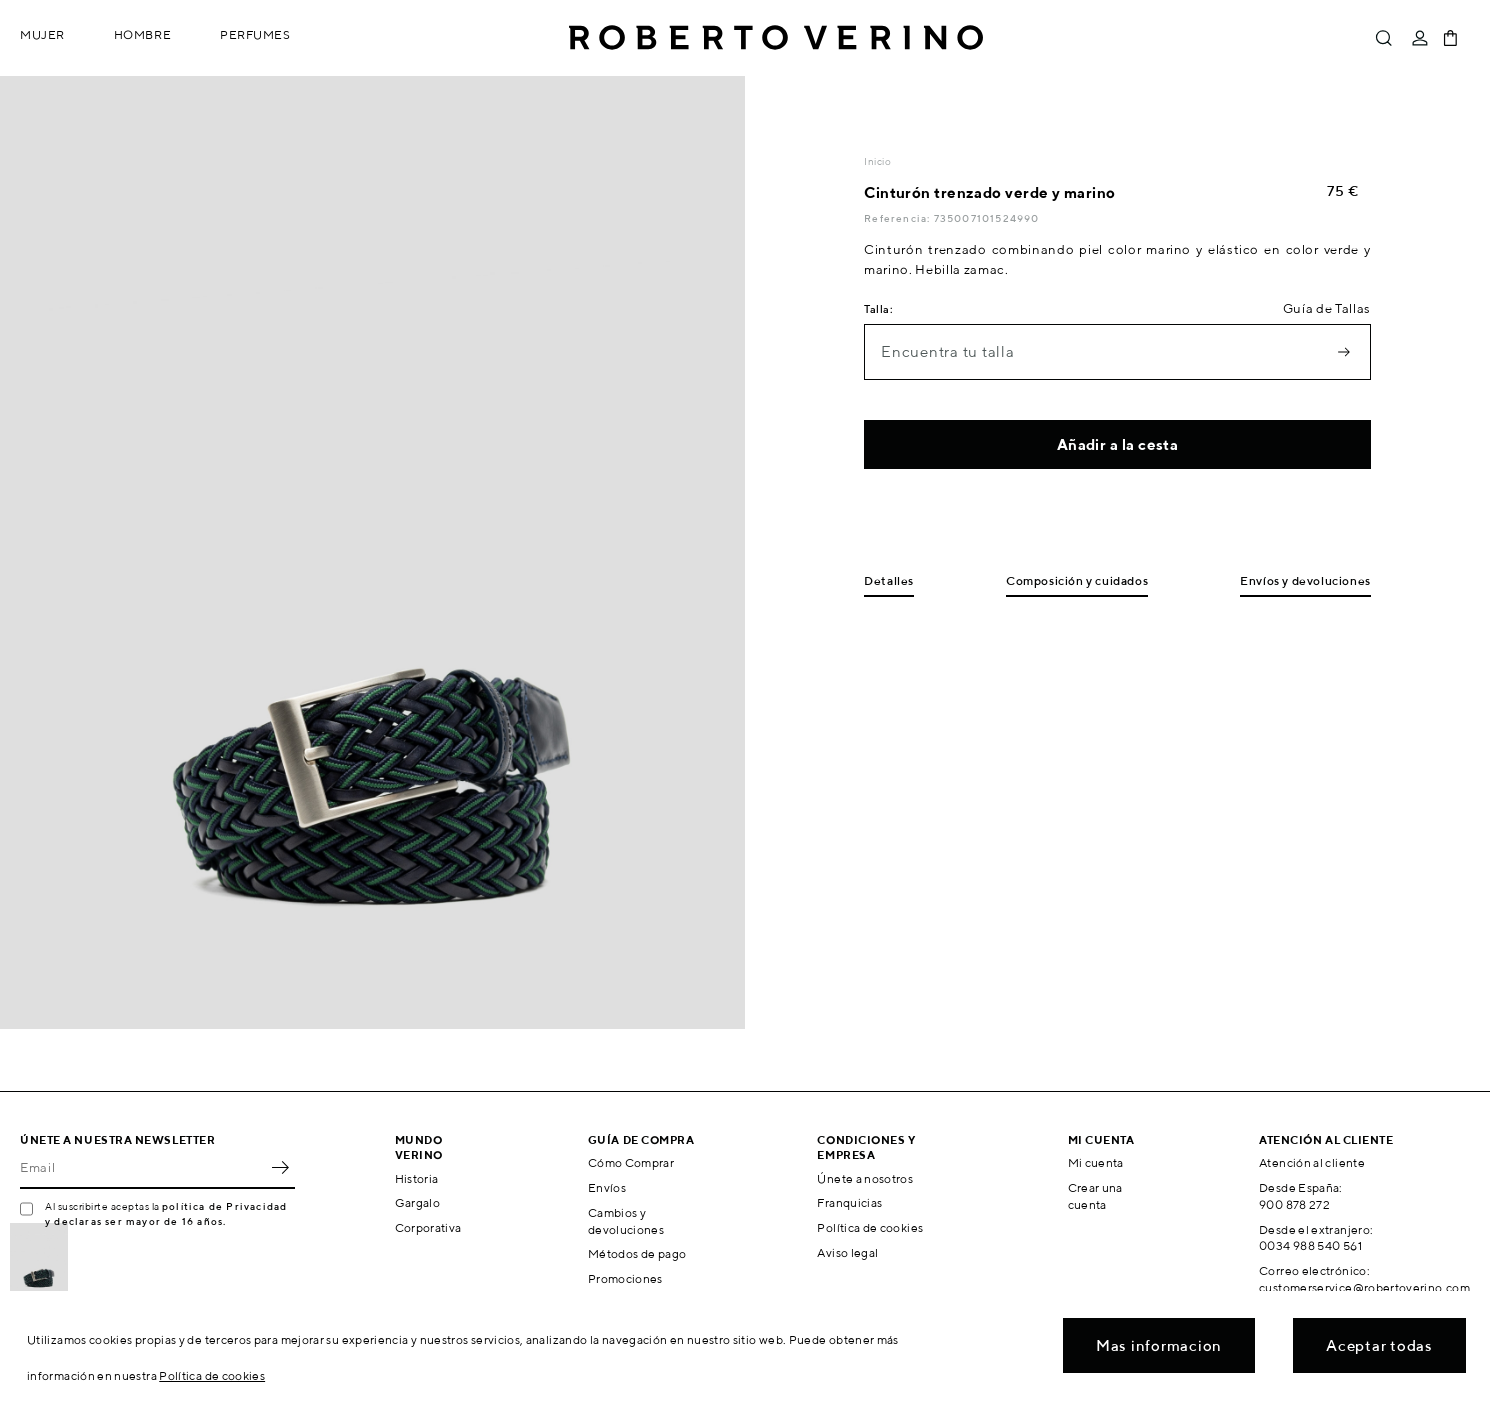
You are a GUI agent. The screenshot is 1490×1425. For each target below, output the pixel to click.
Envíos (607, 1187)
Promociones (625, 1278)
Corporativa (428, 1227)
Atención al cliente (1312, 1162)
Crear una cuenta (1095, 1196)
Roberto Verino (776, 38)
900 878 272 (1294, 1204)
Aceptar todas (1379, 1345)
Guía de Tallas (1327, 308)
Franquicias (849, 1202)
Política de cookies (870, 1227)
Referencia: (898, 218)
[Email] (142, 1167)
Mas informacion (1159, 1345)
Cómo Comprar (631, 1162)
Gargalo (418, 1202)
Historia (417, 1178)
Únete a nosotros (865, 1178)
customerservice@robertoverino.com (1364, 1287)
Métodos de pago (637, 1253)
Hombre (142, 34)
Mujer (42, 34)
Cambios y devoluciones (626, 1221)
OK (280, 1167)
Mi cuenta (1096, 1162)
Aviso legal (847, 1252)
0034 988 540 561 (1310, 1245)
